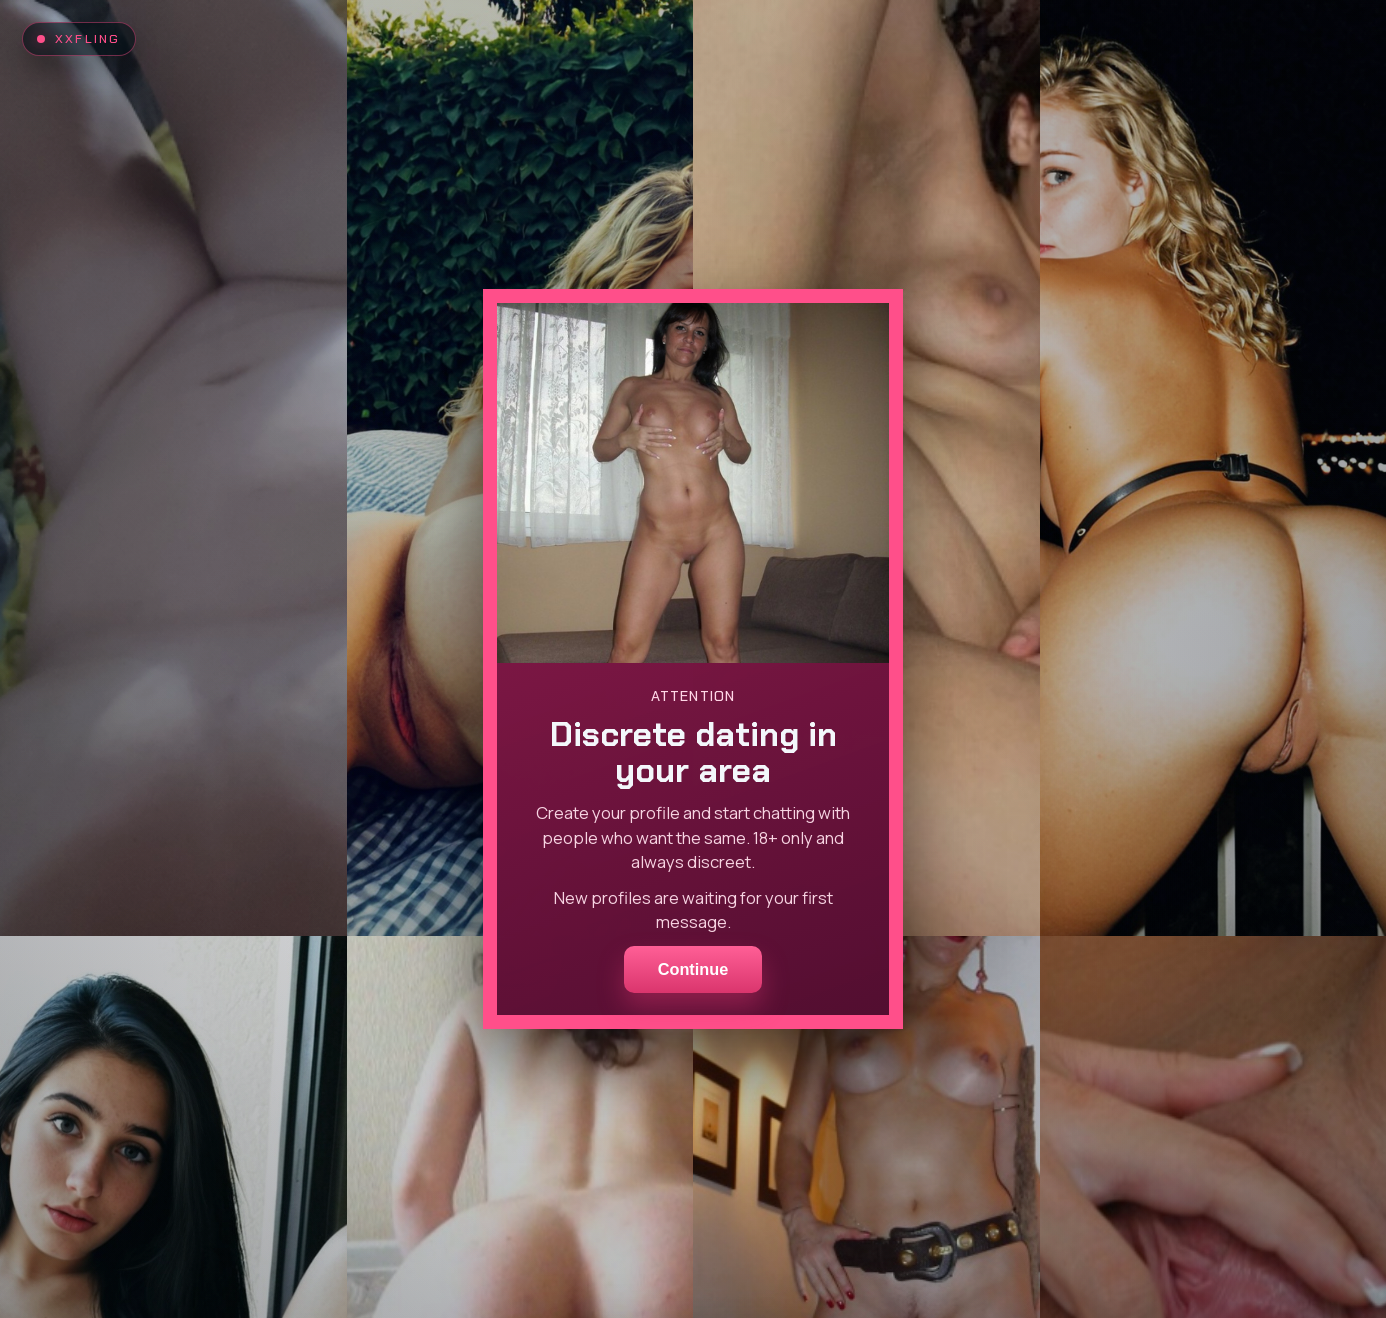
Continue (693, 969)
